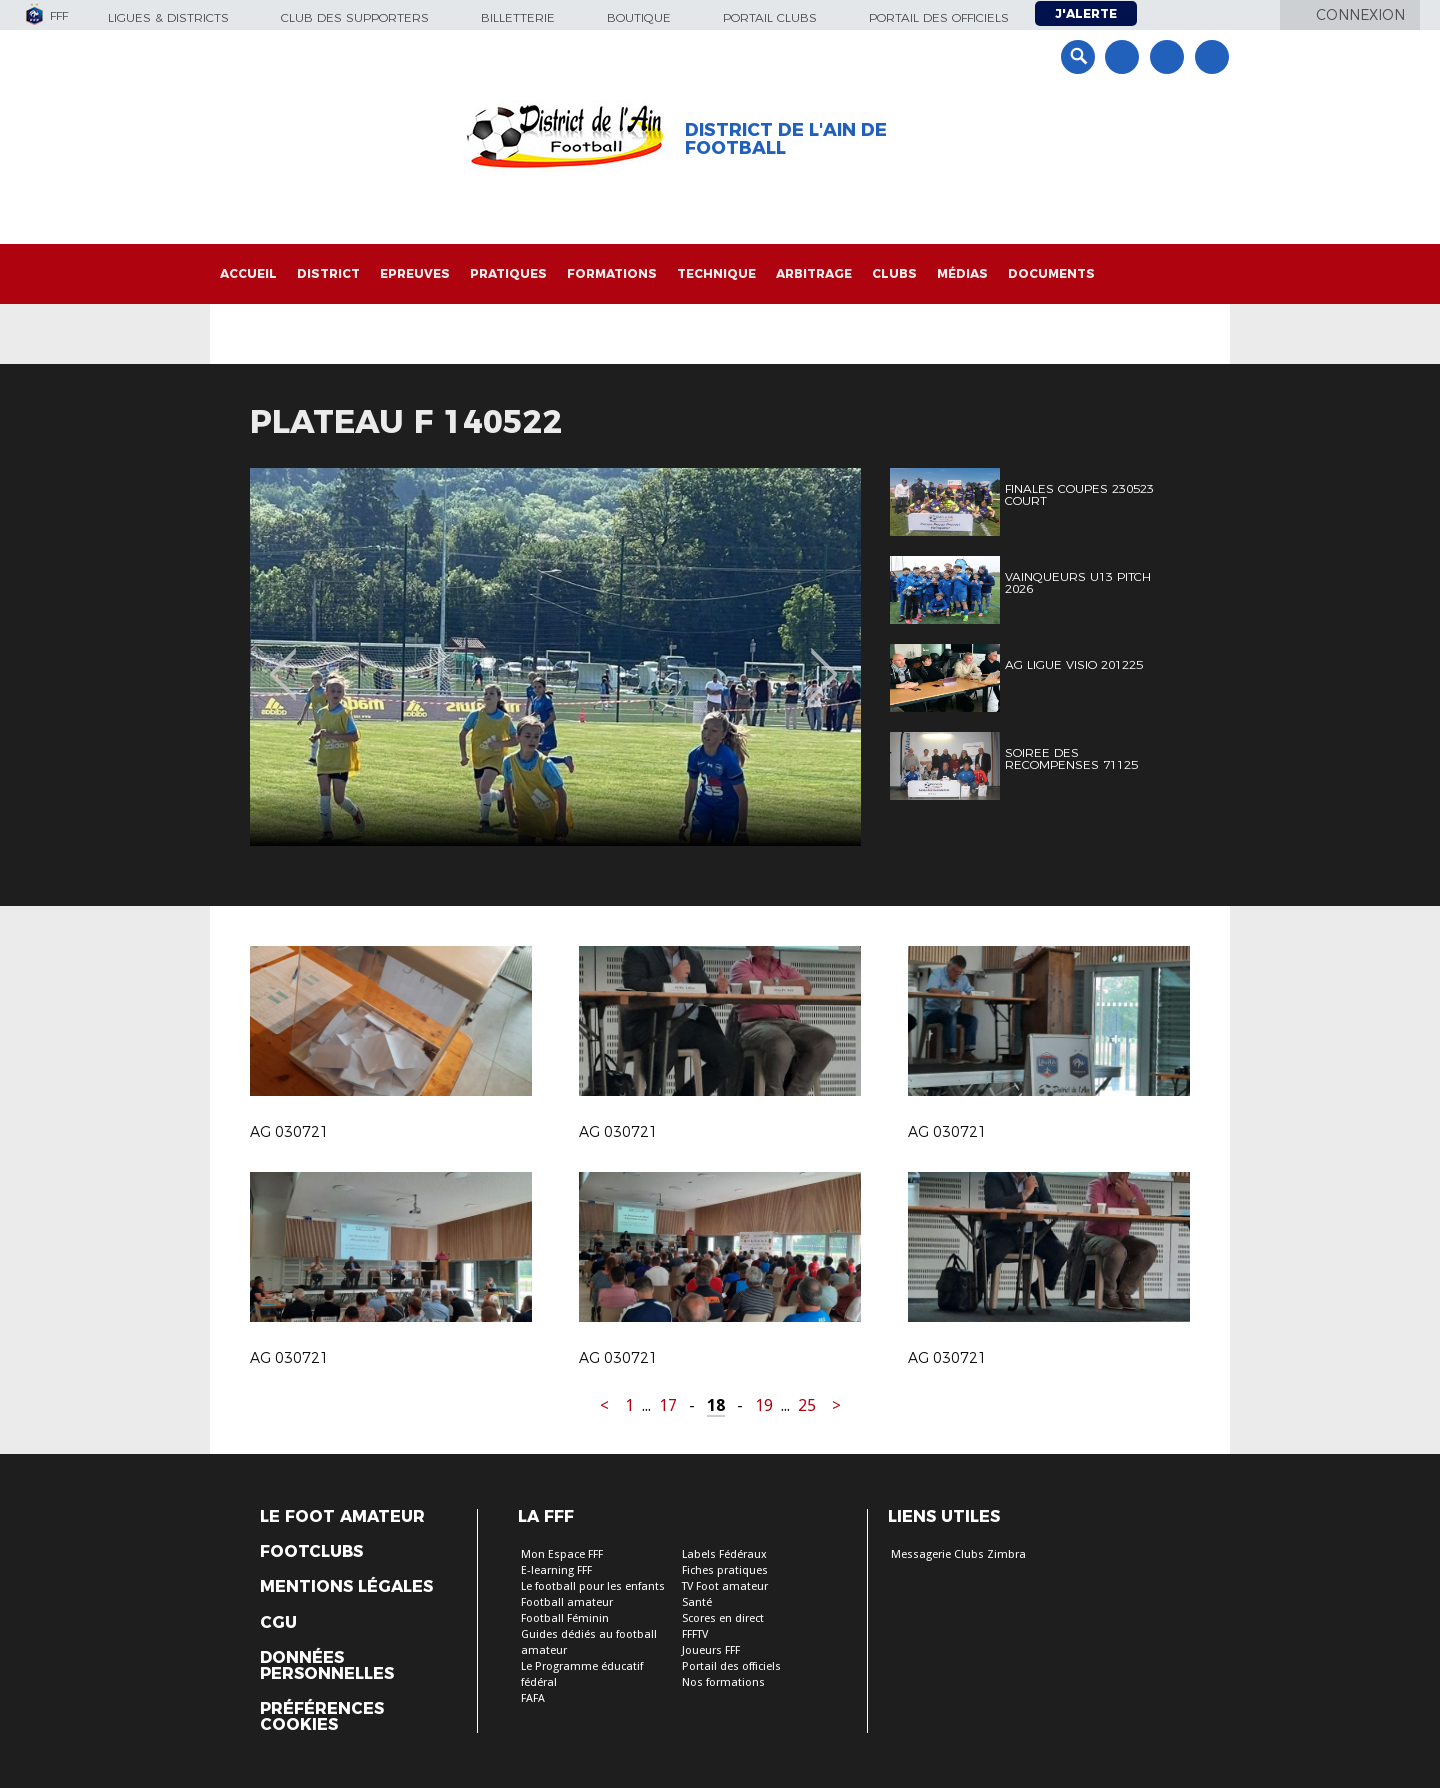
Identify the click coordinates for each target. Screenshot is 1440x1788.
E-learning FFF (556, 1570)
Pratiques (508, 273)
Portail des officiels (939, 17)
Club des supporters (355, 17)
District (328, 273)
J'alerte (1086, 13)
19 (764, 1405)
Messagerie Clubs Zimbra (958, 1554)
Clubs (894, 273)
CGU (278, 1623)
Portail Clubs (770, 17)
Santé (697, 1602)
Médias (962, 273)
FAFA (533, 1698)
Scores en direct (723, 1618)
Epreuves (415, 273)
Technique (716, 273)
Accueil (248, 273)
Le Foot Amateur (342, 1517)
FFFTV (695, 1634)
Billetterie (518, 17)
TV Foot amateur (725, 1586)
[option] (555, 657)
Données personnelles (327, 1666)
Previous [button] (283, 660)
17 (668, 1405)
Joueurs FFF (711, 1650)
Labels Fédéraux (724, 1554)
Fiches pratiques (725, 1570)
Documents (1051, 273)
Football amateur (567, 1602)
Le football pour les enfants (593, 1586)
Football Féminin (565, 1618)
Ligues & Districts (168, 17)
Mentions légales (346, 1587)
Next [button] (824, 660)
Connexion (1360, 15)
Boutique (639, 17)
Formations (612, 273)
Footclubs (311, 1552)
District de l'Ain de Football (786, 139)
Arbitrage (814, 273)
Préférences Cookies (322, 1717)
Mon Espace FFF (562, 1554)
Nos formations (723, 1682)
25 (807, 1405)
